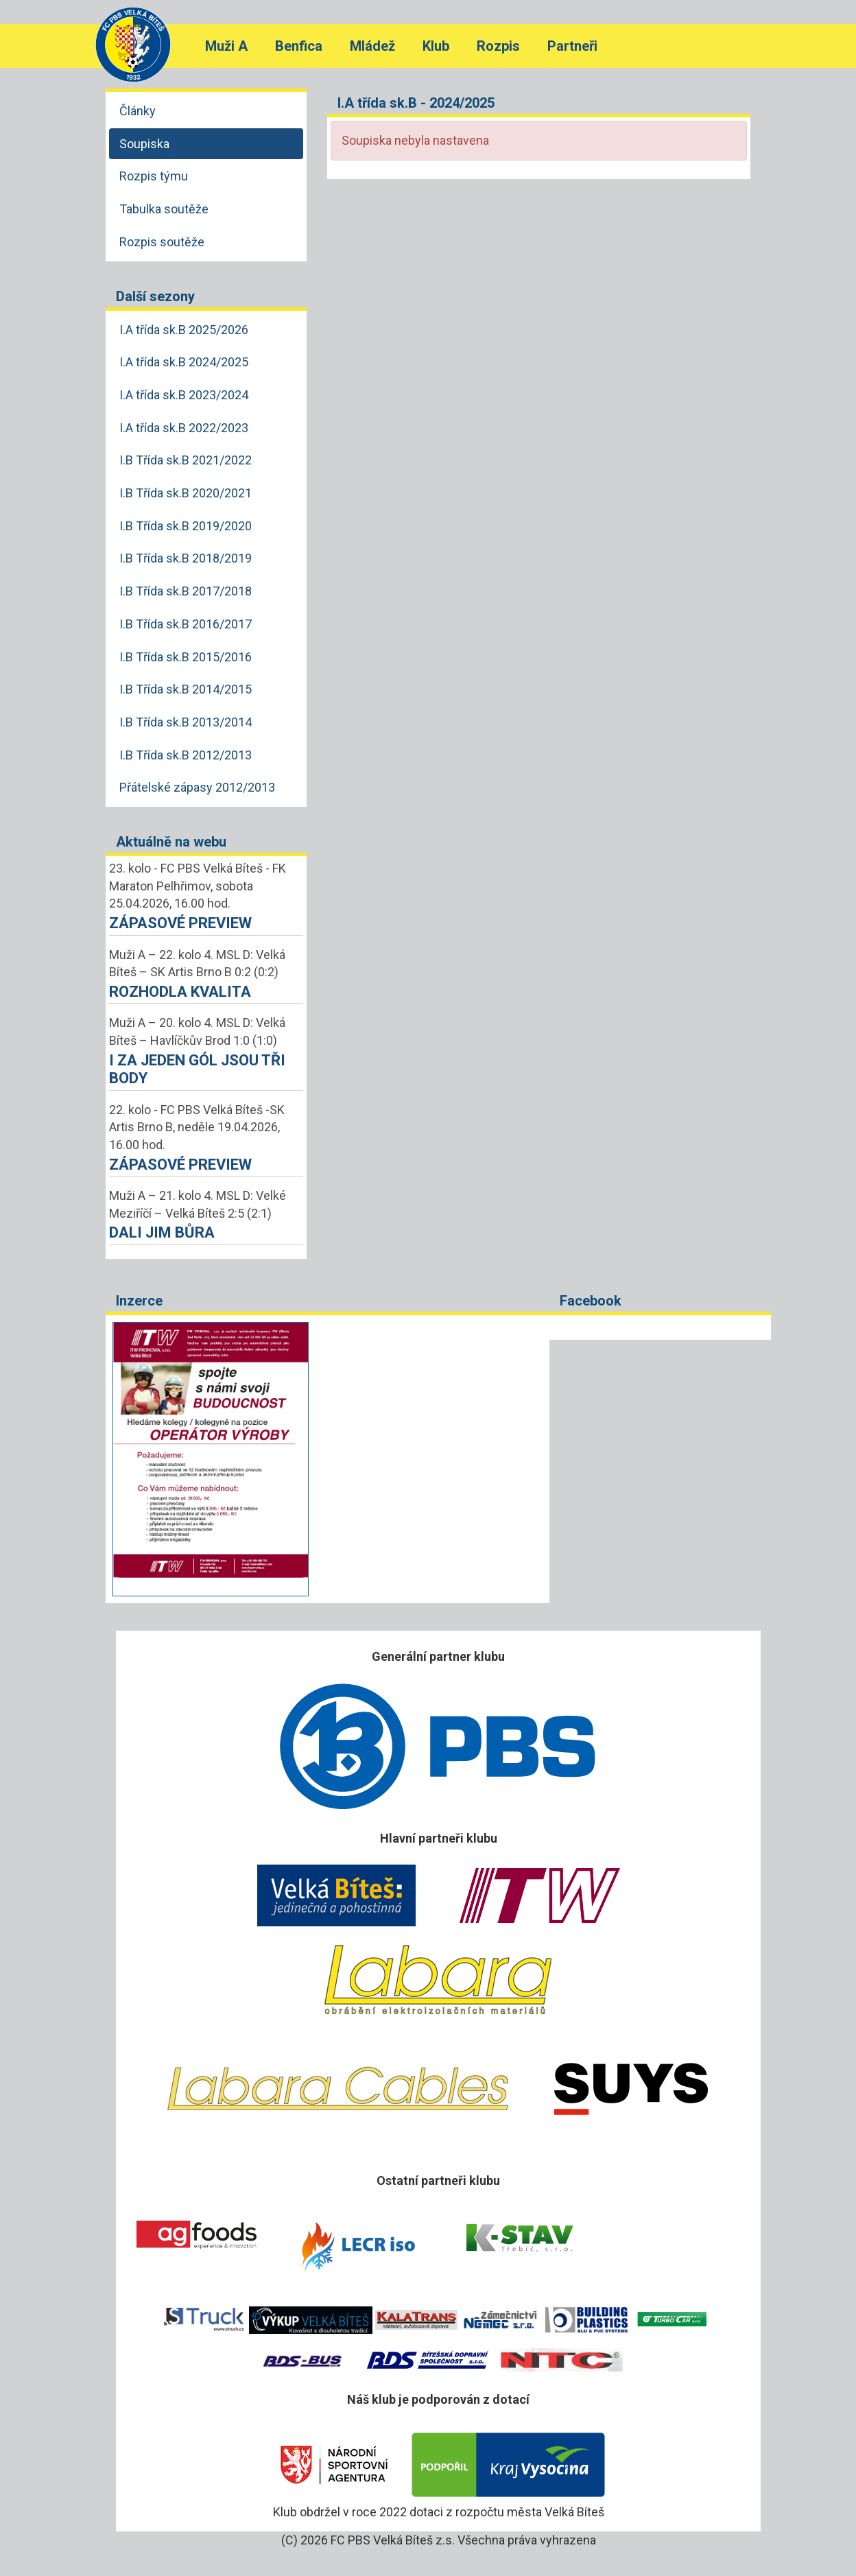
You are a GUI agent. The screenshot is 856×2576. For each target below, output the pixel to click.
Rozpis (498, 46)
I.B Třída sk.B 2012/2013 (185, 755)
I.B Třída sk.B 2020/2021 (185, 493)
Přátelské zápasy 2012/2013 (197, 787)
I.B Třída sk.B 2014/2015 (185, 689)
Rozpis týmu (153, 176)
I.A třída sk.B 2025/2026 (183, 329)
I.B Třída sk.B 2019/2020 (185, 526)
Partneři (572, 46)
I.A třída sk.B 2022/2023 (183, 428)
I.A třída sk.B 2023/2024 (183, 395)
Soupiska (144, 144)
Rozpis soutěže (161, 242)
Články (137, 111)
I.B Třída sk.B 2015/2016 (185, 657)
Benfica (298, 46)
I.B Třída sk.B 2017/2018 (185, 591)
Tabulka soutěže (164, 209)
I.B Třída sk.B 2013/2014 (185, 722)
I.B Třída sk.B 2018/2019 (185, 558)
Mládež (372, 46)
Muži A (226, 46)
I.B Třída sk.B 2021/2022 (185, 460)
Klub (436, 46)
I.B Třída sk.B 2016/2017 (185, 624)
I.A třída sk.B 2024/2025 (183, 362)
